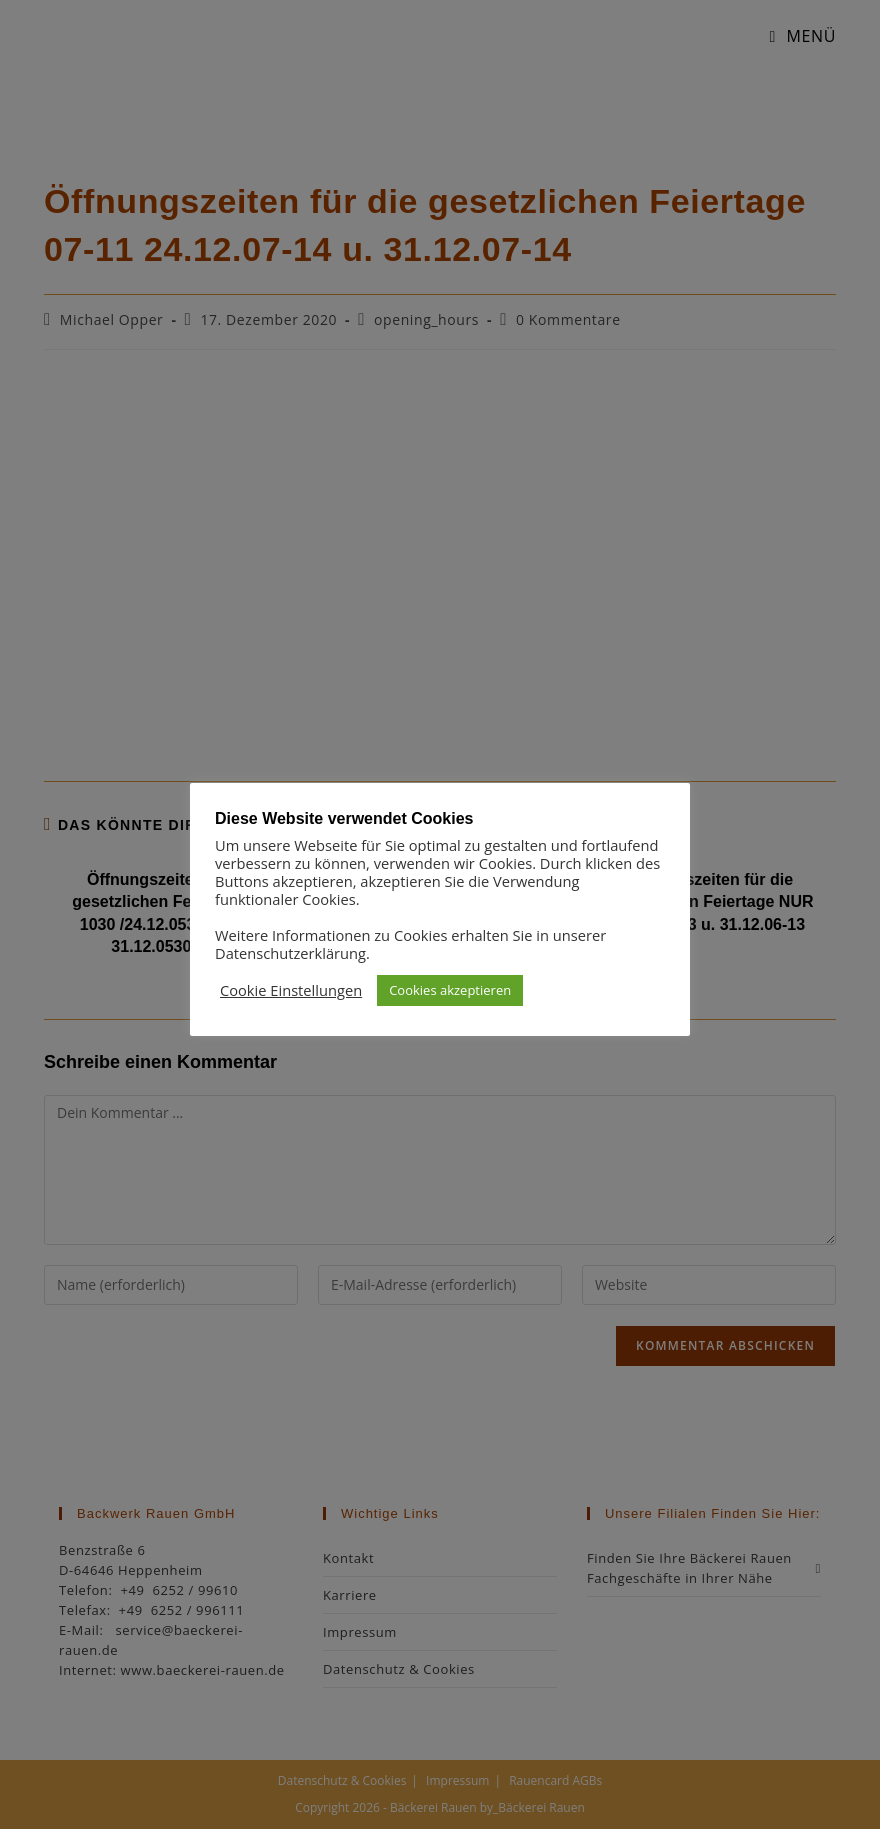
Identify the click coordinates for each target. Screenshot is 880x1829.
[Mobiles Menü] (795, 36)
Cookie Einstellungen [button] (291, 990)
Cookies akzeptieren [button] (450, 990)
